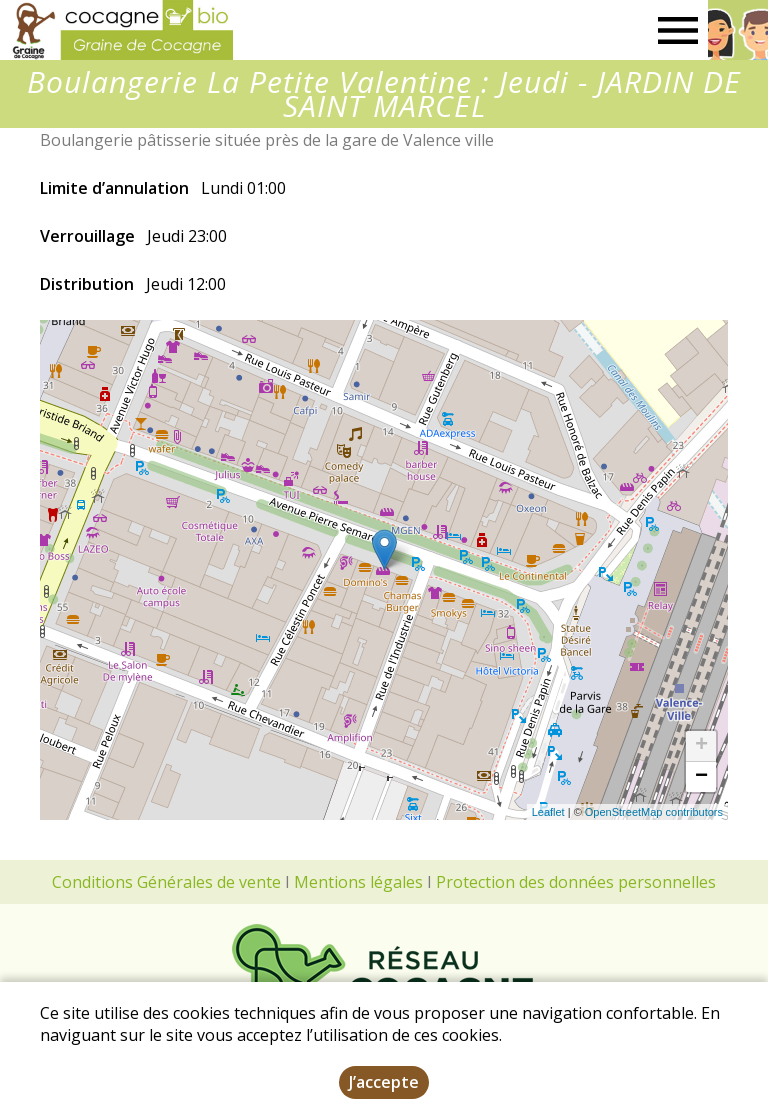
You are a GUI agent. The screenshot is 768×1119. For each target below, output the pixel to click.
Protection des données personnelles (576, 882)
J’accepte (384, 1082)
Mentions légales (358, 882)
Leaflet (548, 812)
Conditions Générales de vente (166, 882)
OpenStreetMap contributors (654, 812)
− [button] (701, 777)
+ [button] (701, 746)
